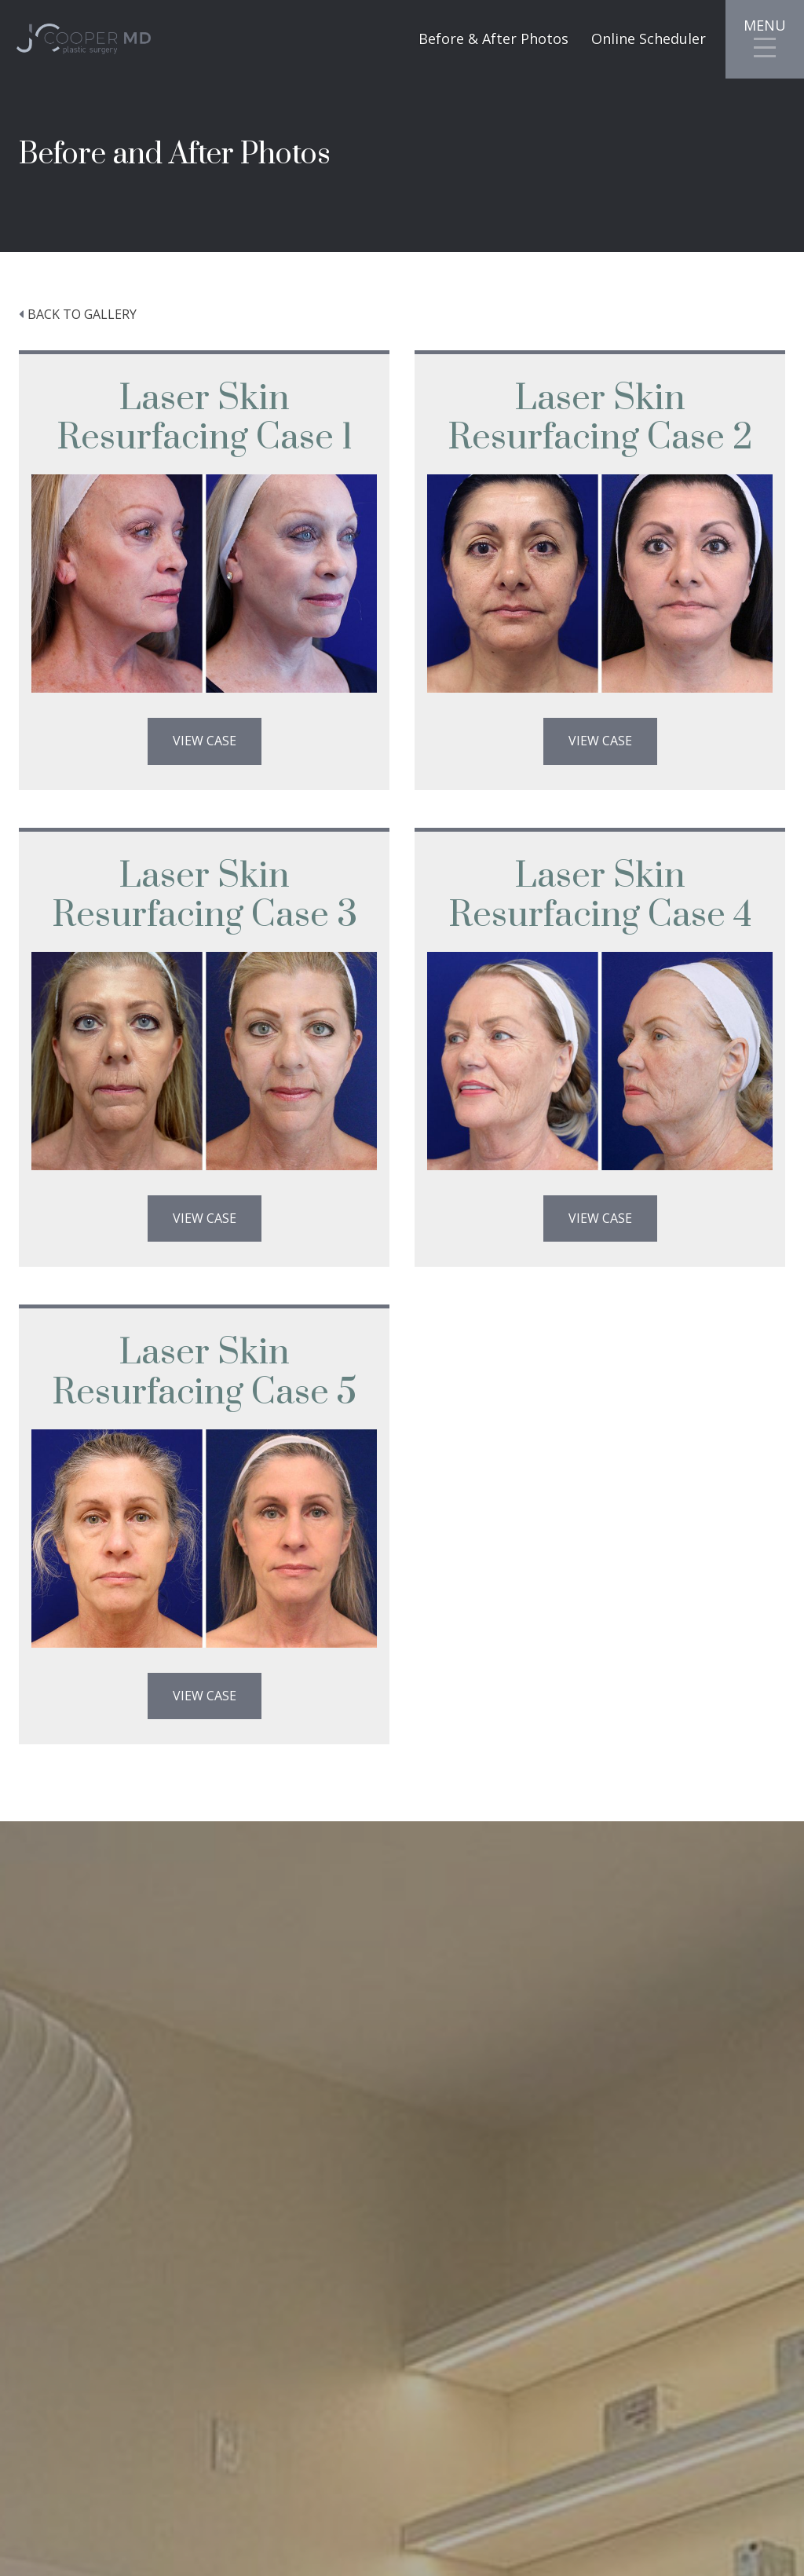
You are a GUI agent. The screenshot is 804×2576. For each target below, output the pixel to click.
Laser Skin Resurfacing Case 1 (205, 418)
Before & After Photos (493, 39)
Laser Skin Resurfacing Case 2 (600, 418)
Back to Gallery (82, 314)
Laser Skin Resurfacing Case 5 (204, 1372)
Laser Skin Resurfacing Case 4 (600, 896)
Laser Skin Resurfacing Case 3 (204, 896)
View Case (204, 740)
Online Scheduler (648, 39)
